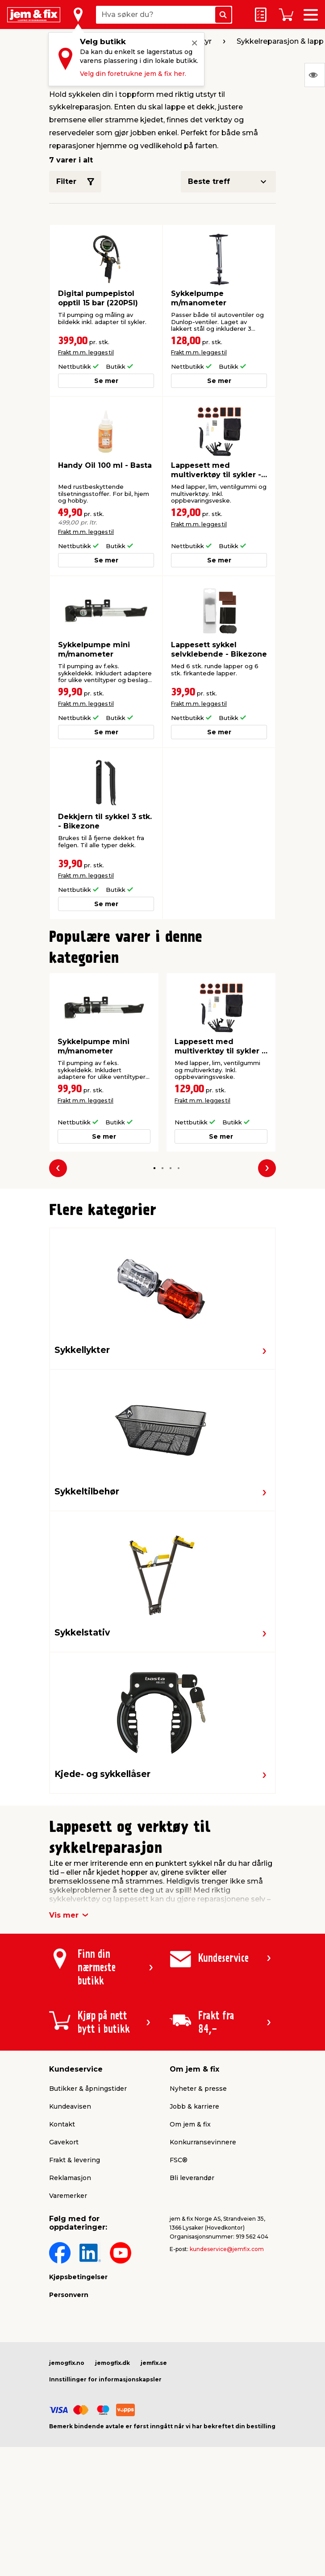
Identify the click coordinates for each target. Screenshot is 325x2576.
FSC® (179, 2160)
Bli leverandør (192, 2178)
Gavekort (64, 2142)
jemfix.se (154, 2363)
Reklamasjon (70, 2178)
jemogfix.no (66, 2363)
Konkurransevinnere (203, 2142)
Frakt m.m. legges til (86, 352)
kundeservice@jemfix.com (227, 2249)
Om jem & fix (190, 2124)
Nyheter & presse (198, 2089)
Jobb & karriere (194, 2106)
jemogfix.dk (112, 2363)
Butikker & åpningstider (88, 2089)
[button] (154, 1168)
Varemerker (68, 2196)
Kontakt (62, 2124)
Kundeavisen (70, 2106)
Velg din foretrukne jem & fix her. (133, 74)
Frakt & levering (74, 2160)
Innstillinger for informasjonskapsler (105, 2379)
